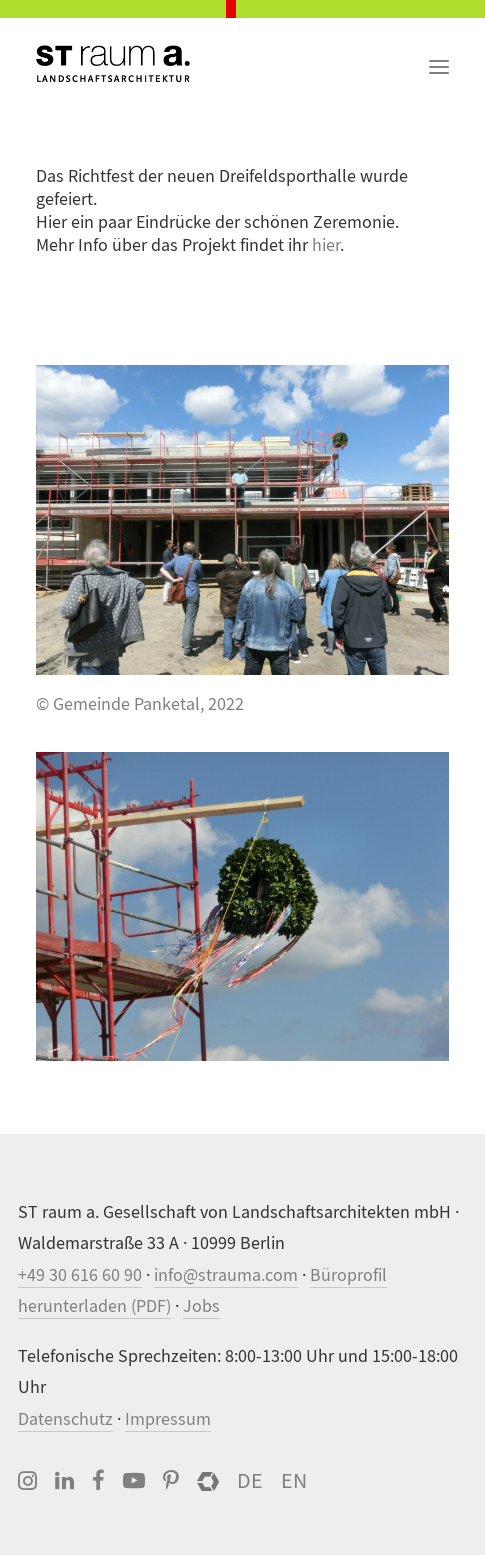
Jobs (201, 1306)
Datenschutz (65, 1419)
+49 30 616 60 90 (80, 1275)
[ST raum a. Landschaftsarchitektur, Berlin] (113, 65)
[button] (439, 56)
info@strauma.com (226, 1275)
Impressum (168, 1419)
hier (326, 245)
